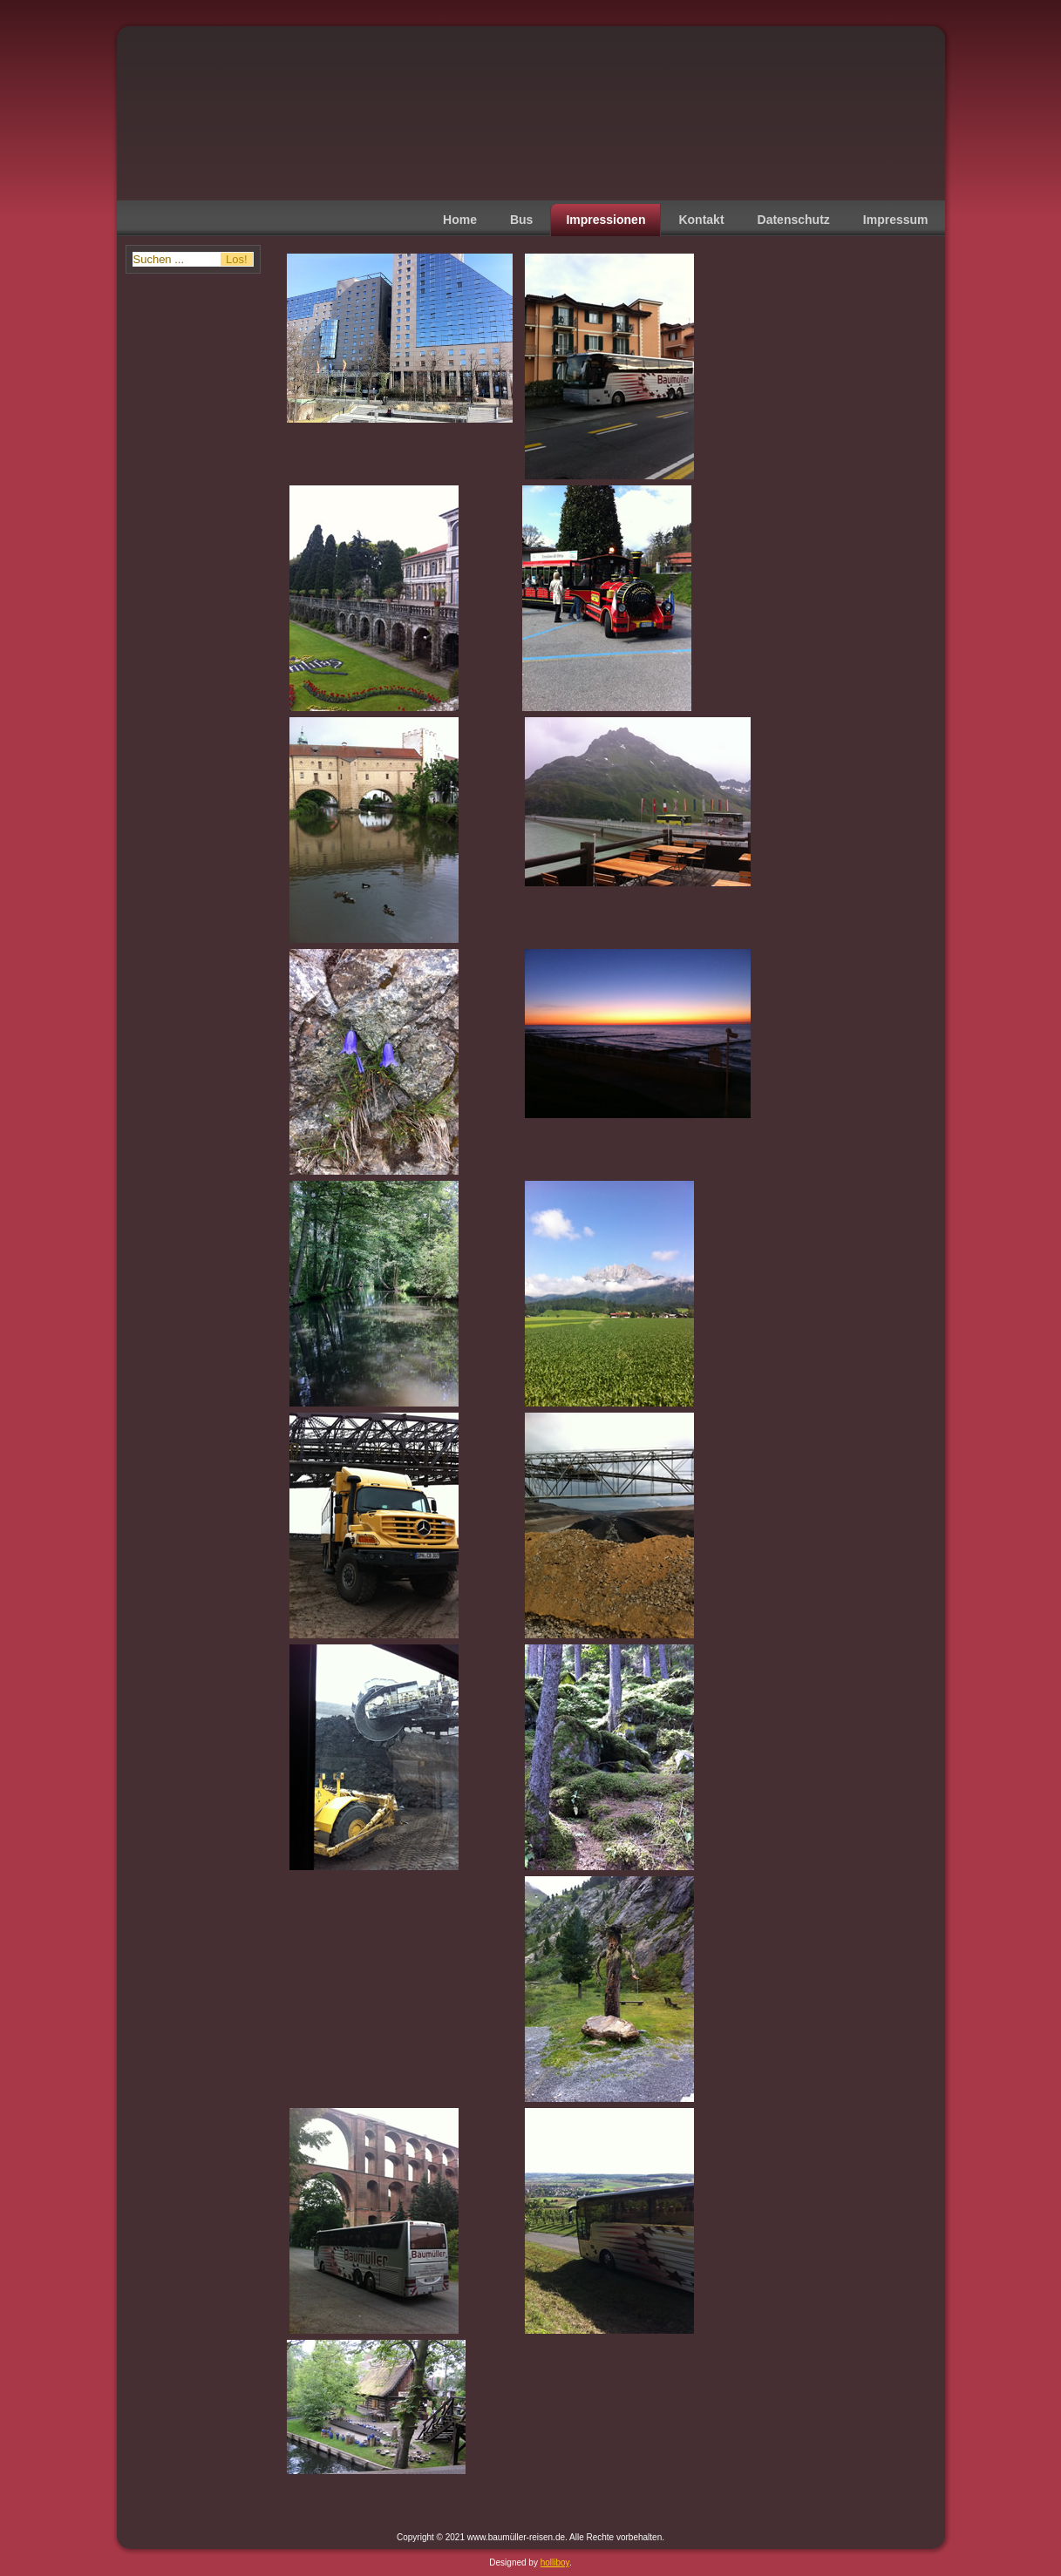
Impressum (895, 220)
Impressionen (605, 220)
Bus (521, 220)
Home (460, 220)
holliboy (555, 2562)
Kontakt (701, 220)
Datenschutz (794, 220)
